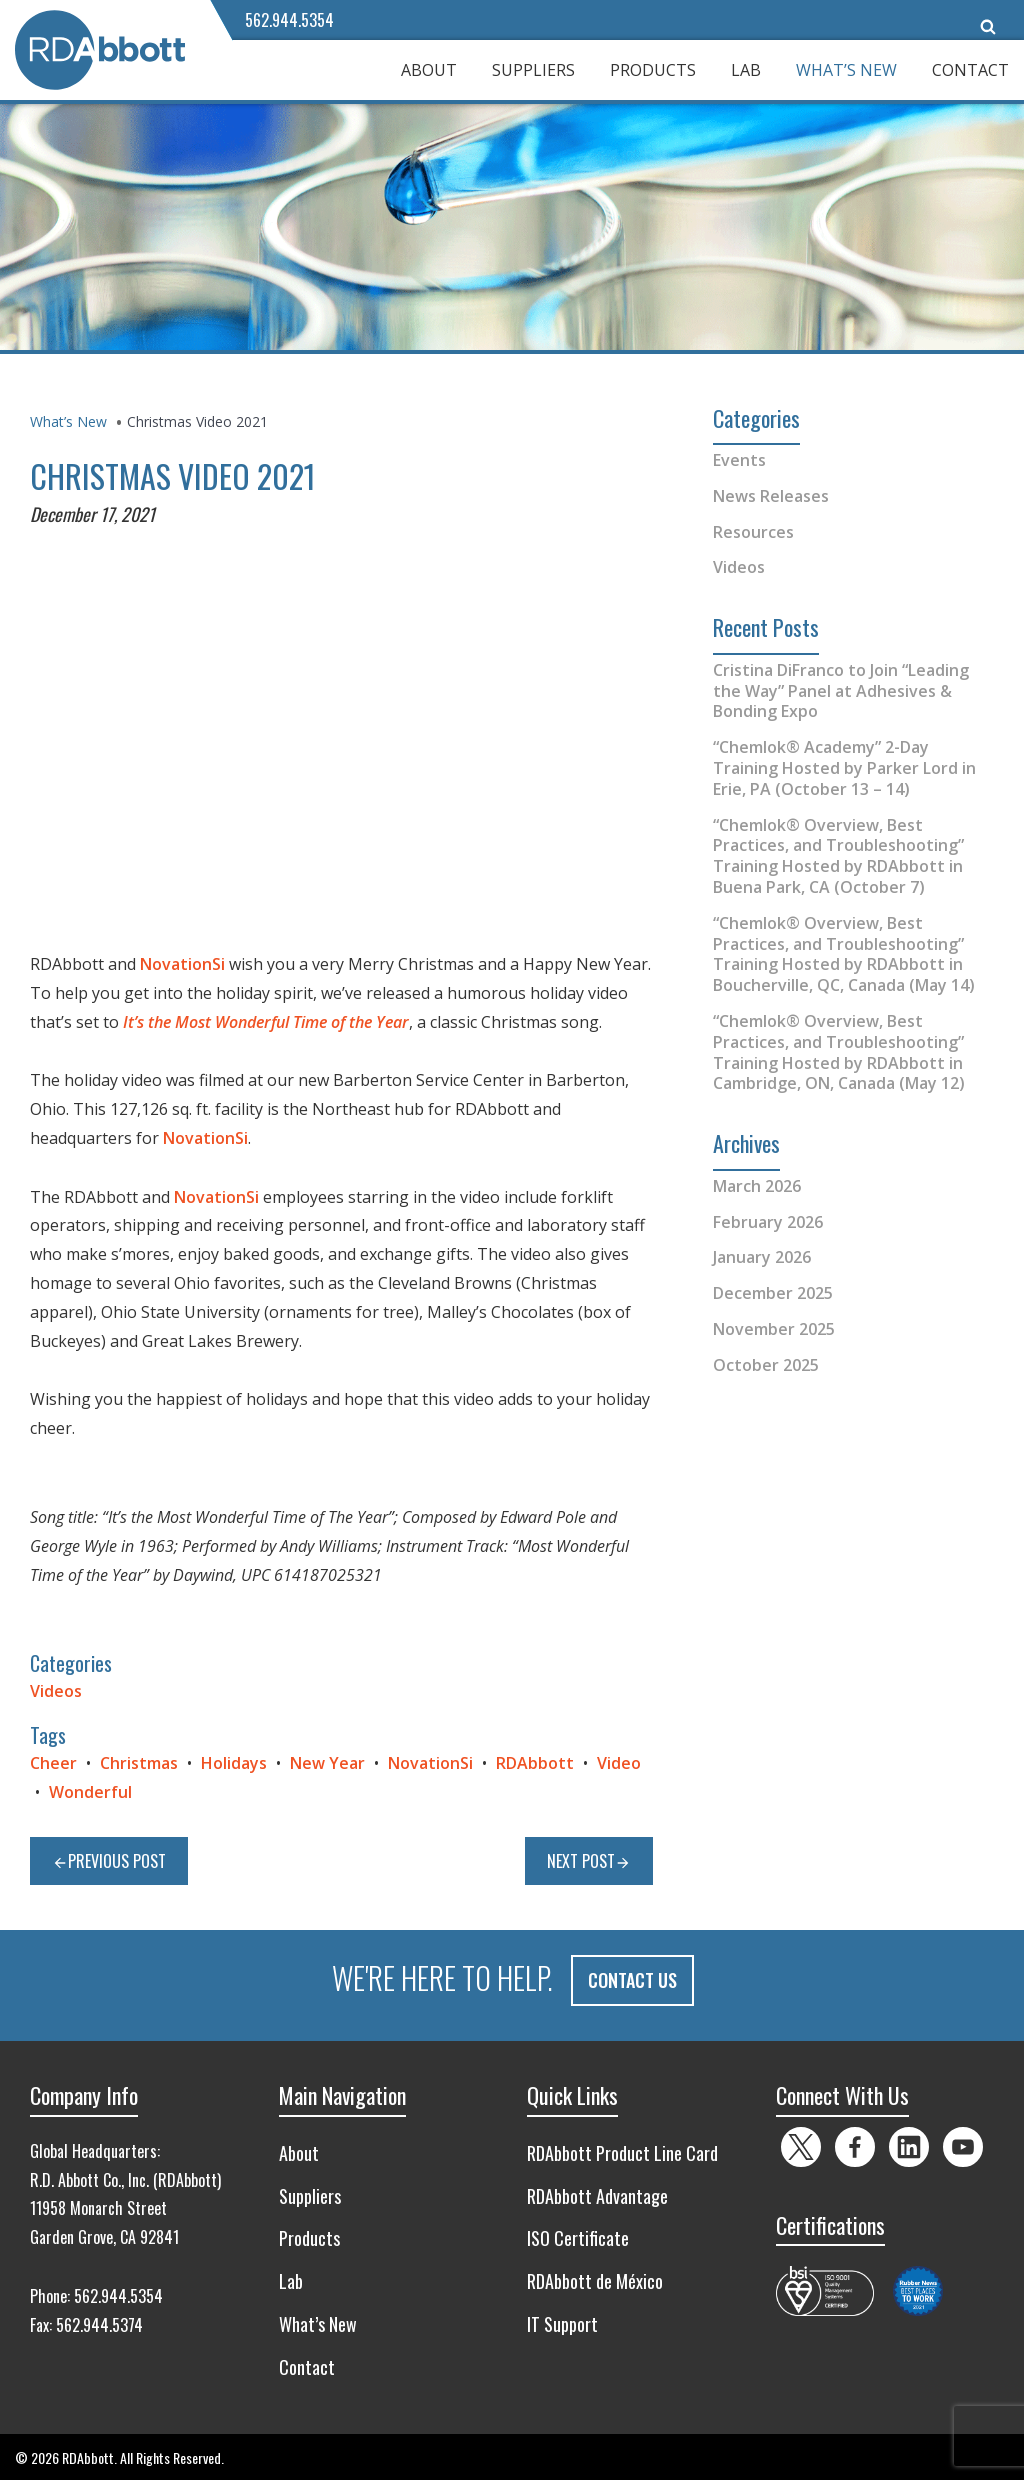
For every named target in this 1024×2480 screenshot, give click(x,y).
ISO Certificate (578, 2237)
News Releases (771, 496)
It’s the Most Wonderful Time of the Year (266, 1022)
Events (739, 460)
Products (653, 70)
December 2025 (773, 1293)
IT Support (562, 2322)
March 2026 (757, 1186)
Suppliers (533, 70)
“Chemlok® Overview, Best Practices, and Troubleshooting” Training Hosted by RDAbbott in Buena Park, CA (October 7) (838, 856)
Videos (56, 1691)
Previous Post (109, 1861)
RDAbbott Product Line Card (622, 2151)
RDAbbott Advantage (597, 2194)
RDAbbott (535, 1763)
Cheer (53, 1763)
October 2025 (766, 1365)
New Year (327, 1763)
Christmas (139, 1763)
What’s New (846, 70)
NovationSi (182, 964)
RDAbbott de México (595, 2280)
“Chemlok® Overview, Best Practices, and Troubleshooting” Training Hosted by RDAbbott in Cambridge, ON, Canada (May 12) (839, 1052)
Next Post (589, 1861)
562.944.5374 (99, 2323)
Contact (970, 70)
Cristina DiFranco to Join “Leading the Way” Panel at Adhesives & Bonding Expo (841, 691)
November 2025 (774, 1329)
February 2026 (768, 1222)
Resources (753, 532)
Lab (746, 70)
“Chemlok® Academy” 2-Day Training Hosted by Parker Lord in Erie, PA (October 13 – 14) (844, 768)
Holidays (234, 1763)
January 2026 (762, 1257)
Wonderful (90, 1792)
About (429, 70)
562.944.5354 (289, 20)
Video (619, 1763)
